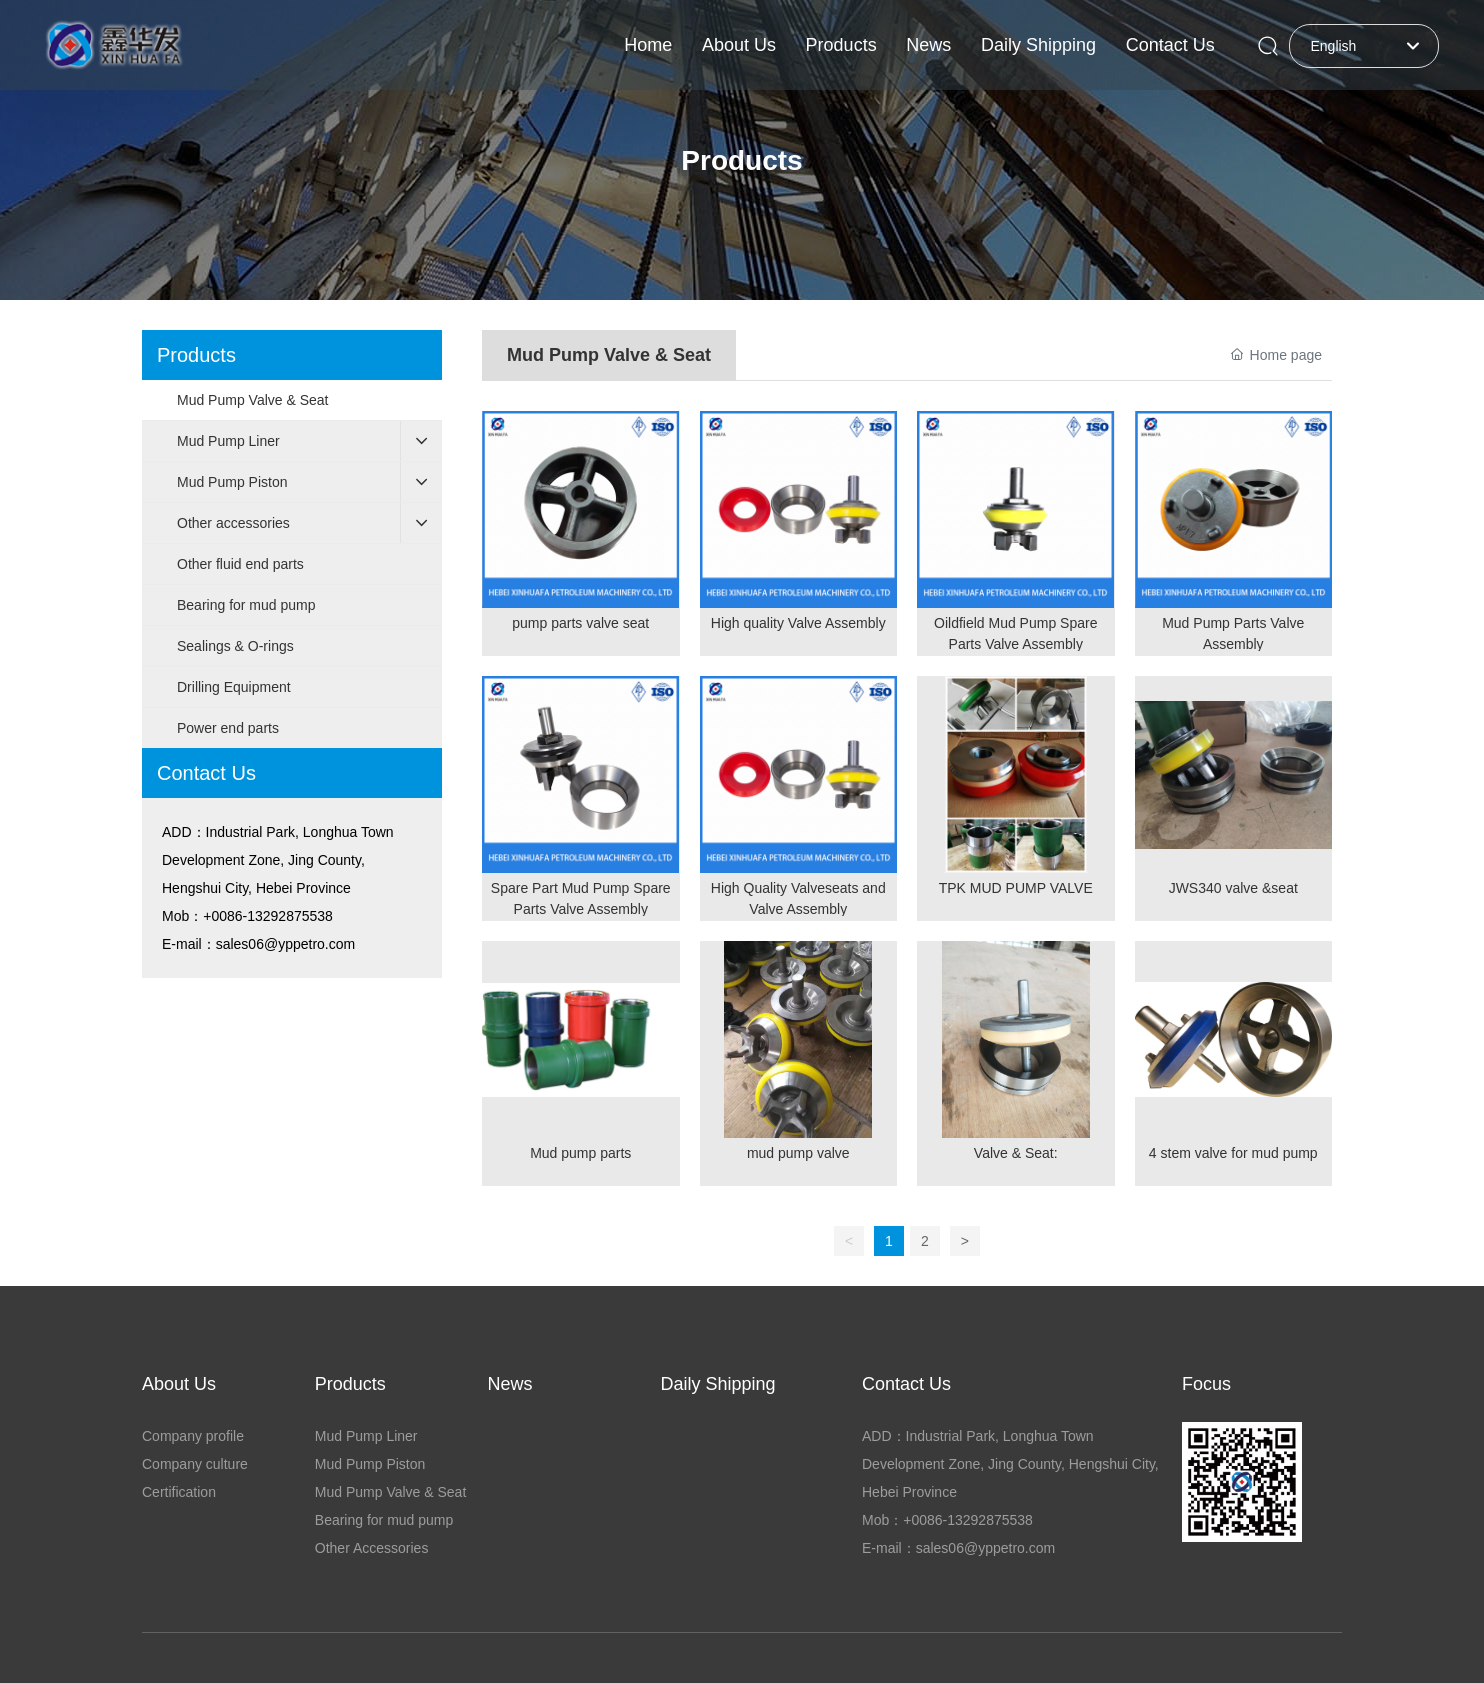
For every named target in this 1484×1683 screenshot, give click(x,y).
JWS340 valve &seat (1233, 888)
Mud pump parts (580, 1153)
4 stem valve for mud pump (1233, 1153)
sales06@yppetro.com (286, 944)
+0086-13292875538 (268, 916)
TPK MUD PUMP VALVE (1016, 888)
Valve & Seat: (1016, 1153)
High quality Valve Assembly (798, 623)
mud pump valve (798, 1153)
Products (741, 160)
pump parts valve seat (580, 623)
